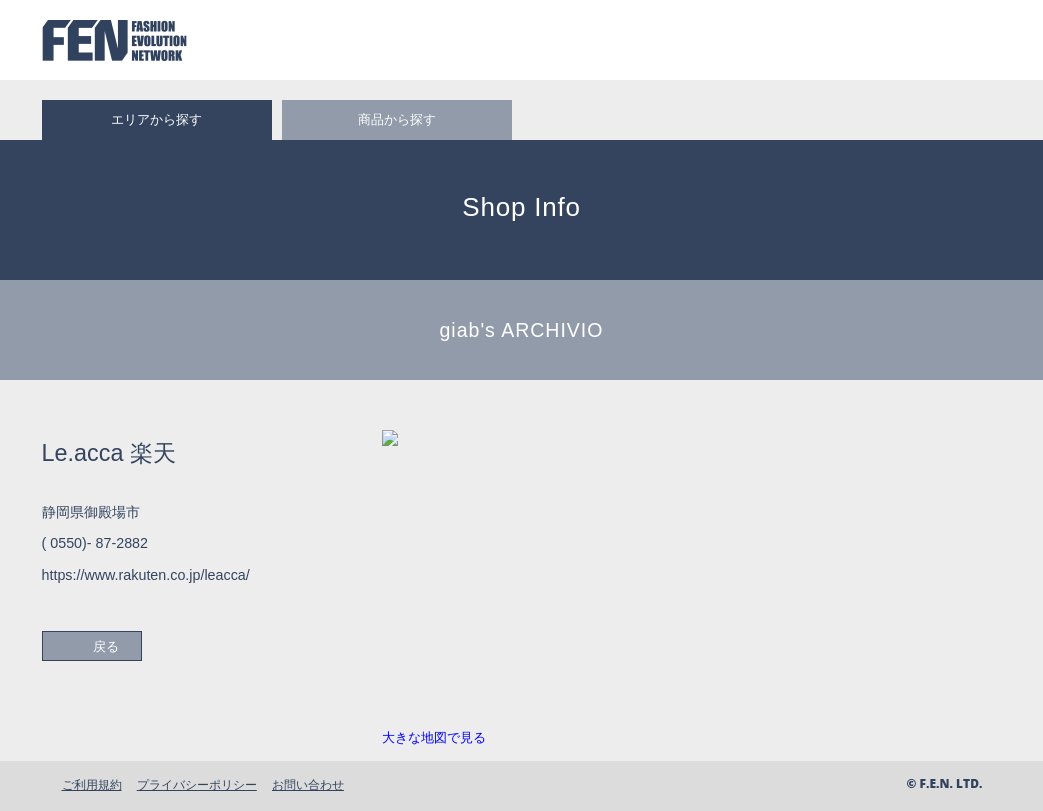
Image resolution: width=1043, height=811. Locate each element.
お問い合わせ (308, 784)
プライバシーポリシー (197, 784)
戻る (106, 646)
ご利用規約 (92, 784)
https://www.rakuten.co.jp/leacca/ (146, 575)
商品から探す (397, 119)
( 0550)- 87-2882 (95, 543)
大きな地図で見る (434, 737)
